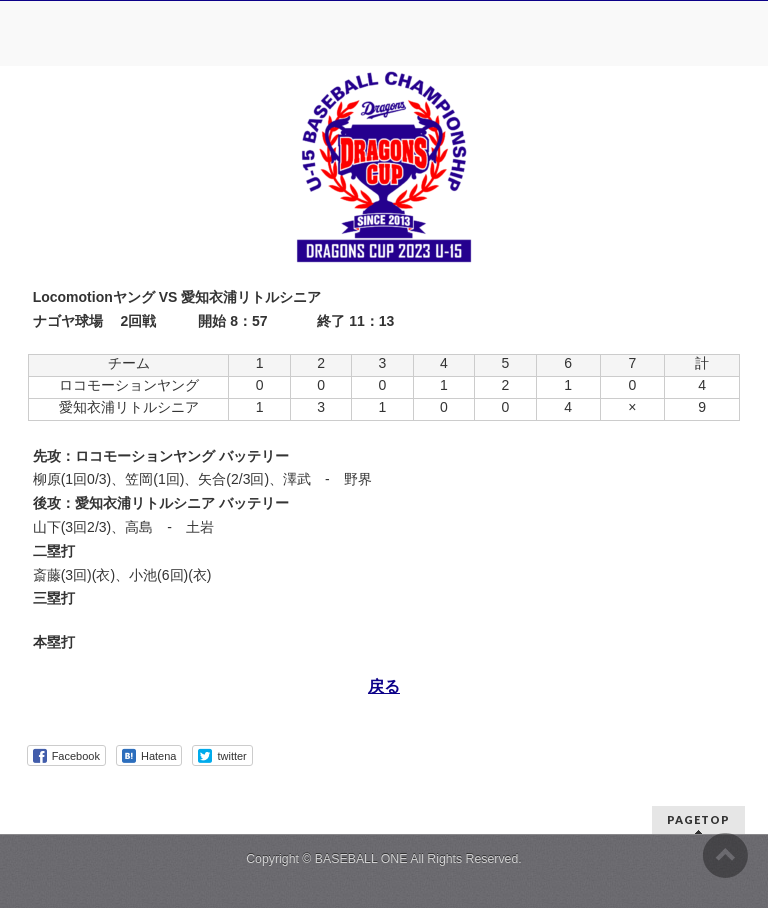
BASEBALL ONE (361, 859)
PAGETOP (698, 819)
